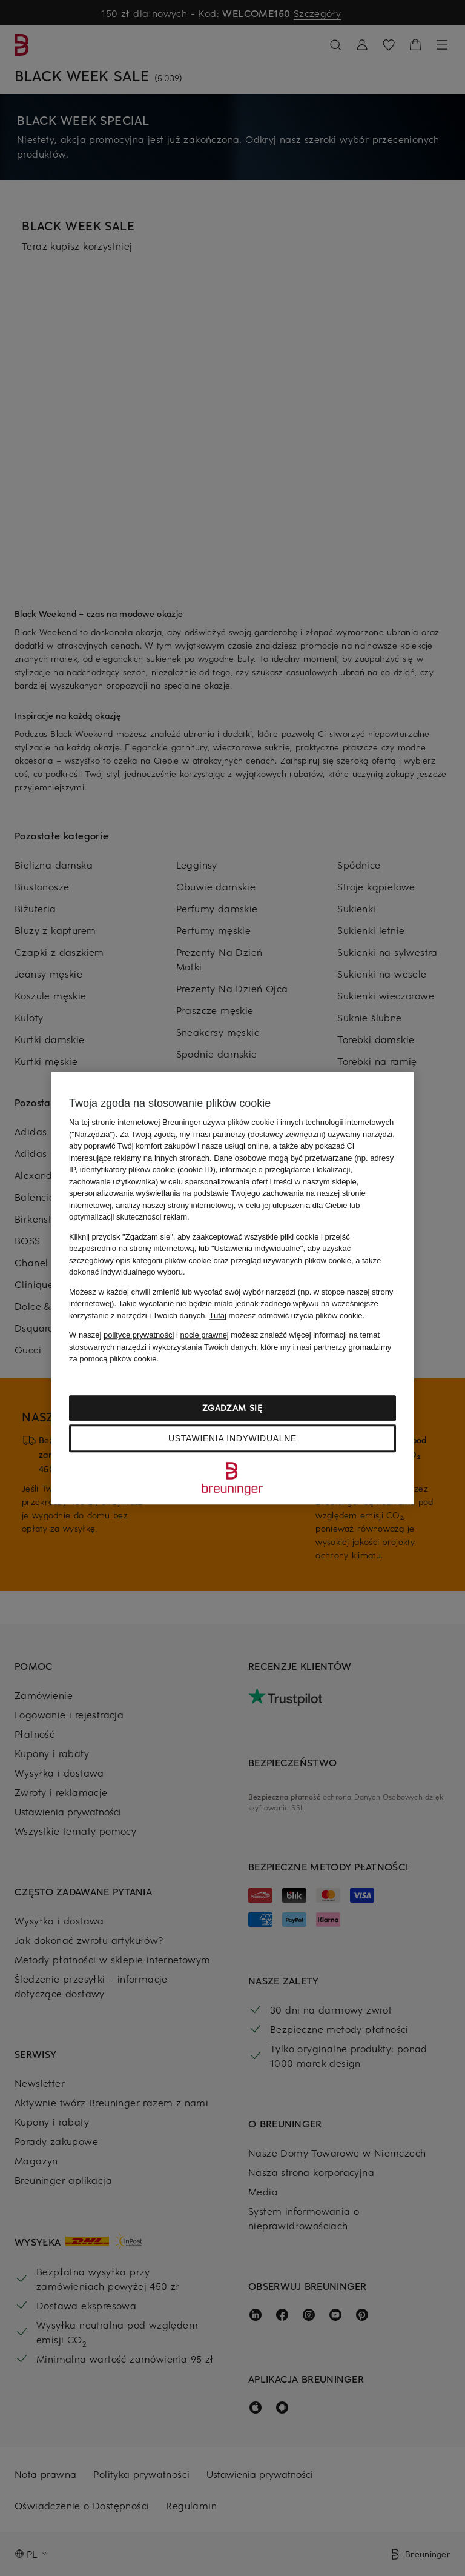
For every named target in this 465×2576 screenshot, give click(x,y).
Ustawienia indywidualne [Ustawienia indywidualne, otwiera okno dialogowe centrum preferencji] (232, 1438)
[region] (232, 1288)
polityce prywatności (139, 1335)
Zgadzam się (232, 1407)
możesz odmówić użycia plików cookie (285, 1315)
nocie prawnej (204, 1335)
